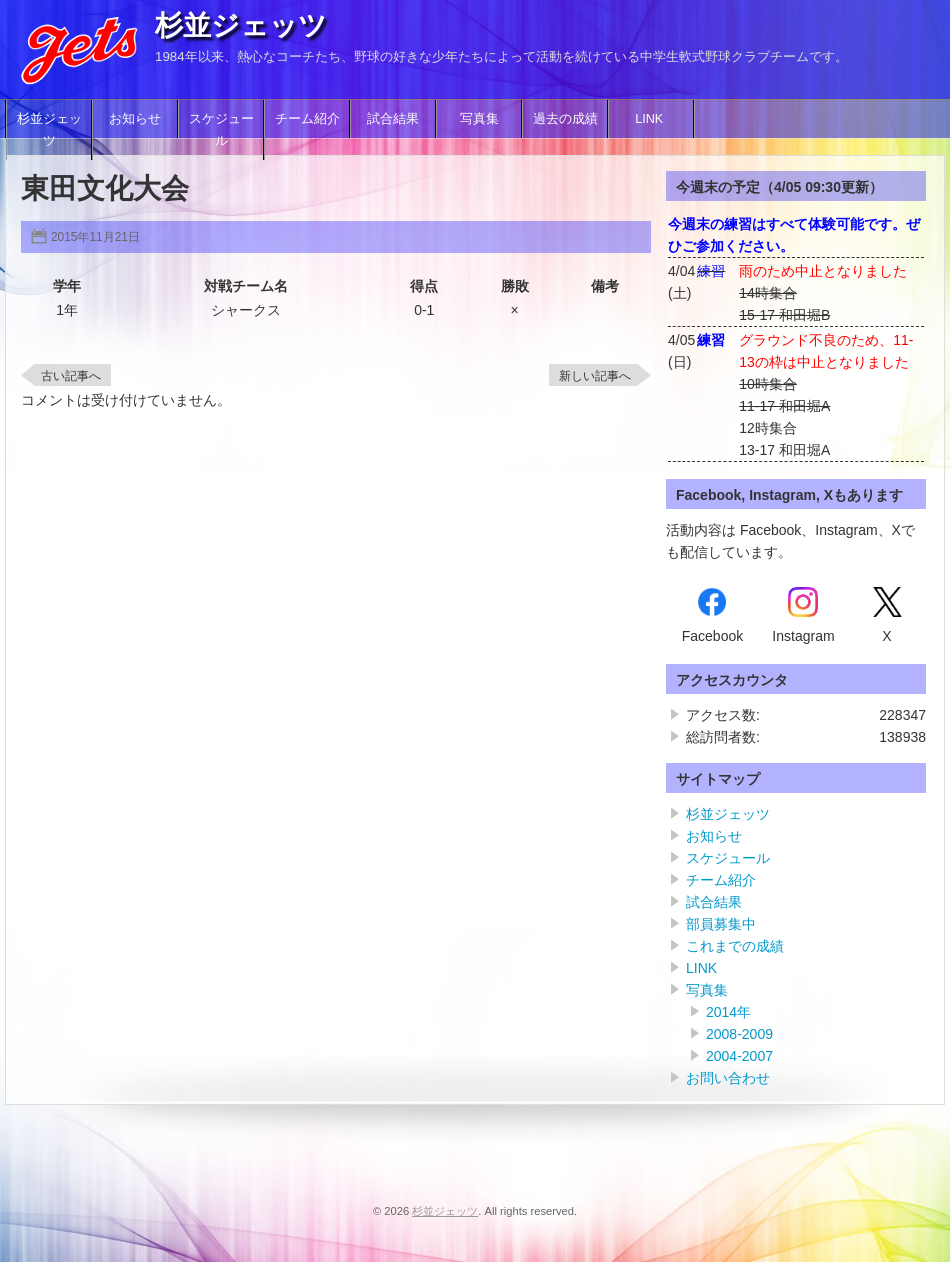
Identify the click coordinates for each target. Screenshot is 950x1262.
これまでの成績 (735, 946)
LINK (651, 119)
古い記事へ (71, 376)
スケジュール (221, 130)
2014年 (728, 1012)
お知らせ (135, 119)
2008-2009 (739, 1034)
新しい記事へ (595, 376)
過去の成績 (565, 119)
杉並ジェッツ (241, 25)
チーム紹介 (307, 119)
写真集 (479, 119)
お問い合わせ (728, 1078)
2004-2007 (739, 1056)
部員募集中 (721, 924)
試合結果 (393, 119)
